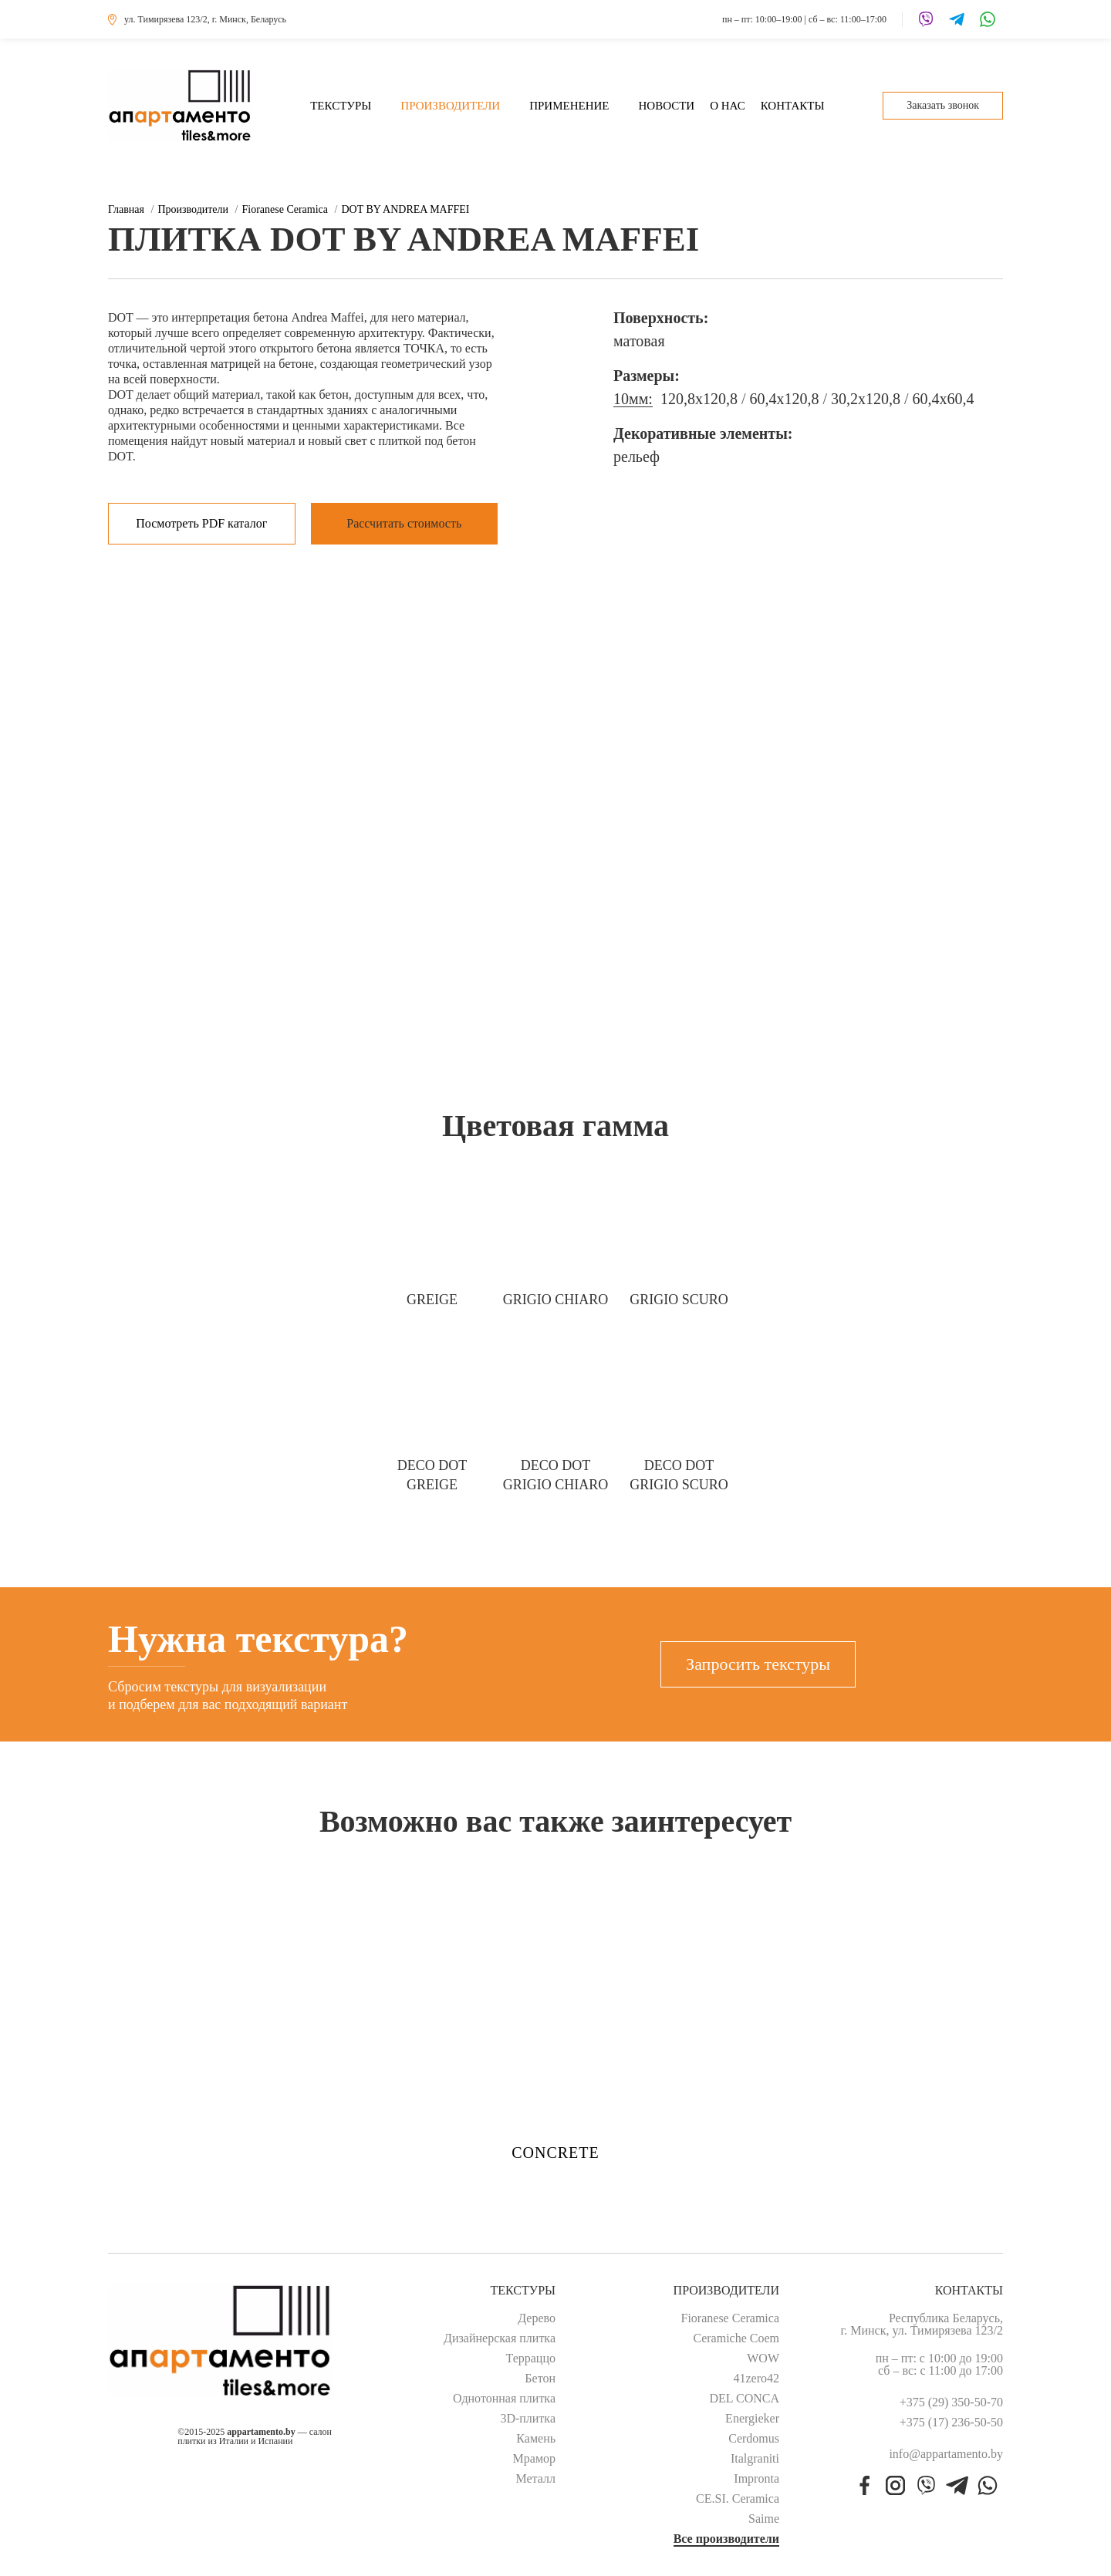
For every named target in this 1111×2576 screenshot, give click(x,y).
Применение (569, 105)
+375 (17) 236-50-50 (951, 2422)
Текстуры (340, 105)
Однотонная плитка (504, 2398)
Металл (535, 2479)
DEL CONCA (744, 2398)
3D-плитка (528, 2418)
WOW (763, 2358)
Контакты (793, 105)
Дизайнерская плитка (500, 2338)
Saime (763, 2519)
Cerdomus (753, 2439)
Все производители (726, 2539)
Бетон (540, 2378)
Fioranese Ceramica (730, 2318)
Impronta (756, 2479)
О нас (727, 105)
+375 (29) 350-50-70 (951, 2402)
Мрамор (534, 2459)
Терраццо (531, 2358)
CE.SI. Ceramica (737, 2499)
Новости (667, 105)
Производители (450, 105)
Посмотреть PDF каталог (201, 523)
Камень (536, 2439)
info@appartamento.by (946, 2454)
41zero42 (756, 2378)
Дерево (537, 2318)
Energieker (752, 2418)
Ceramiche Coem (736, 2338)
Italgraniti (755, 2459)
